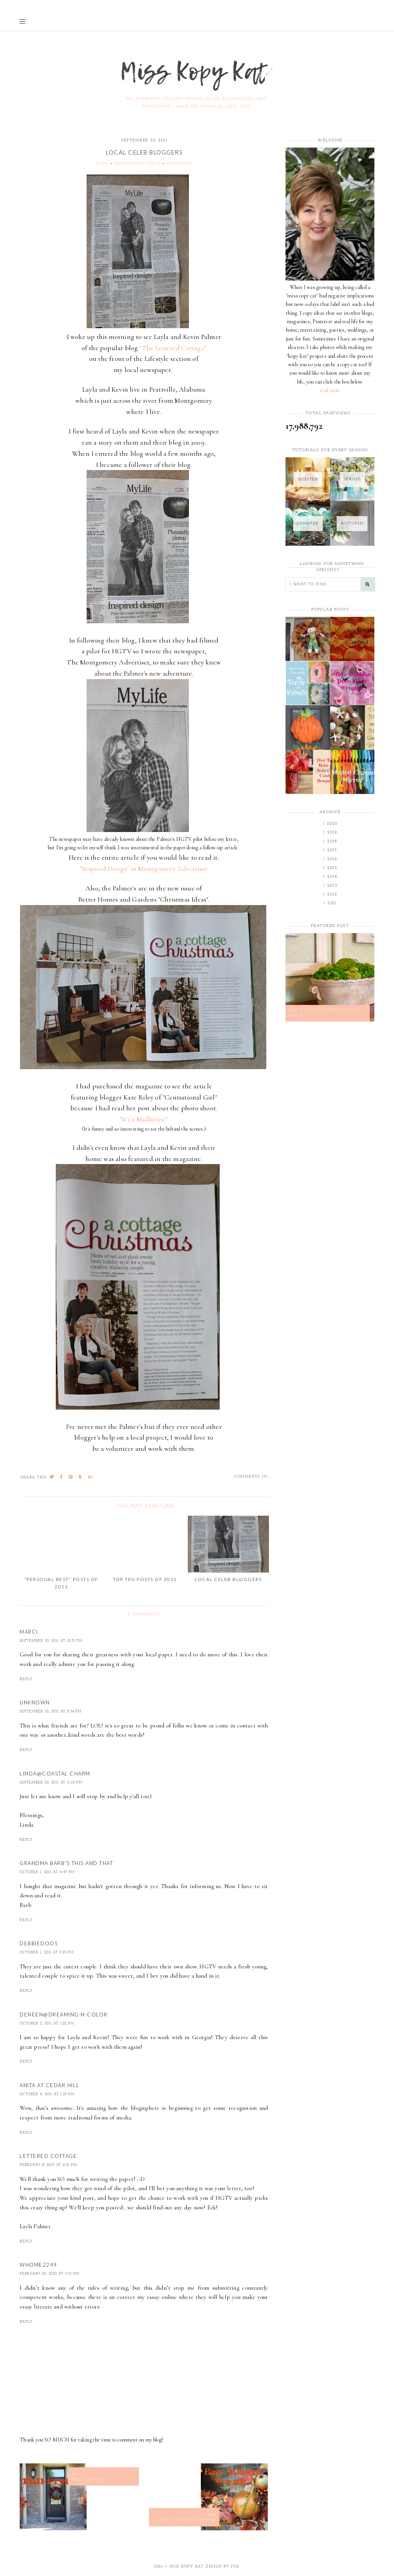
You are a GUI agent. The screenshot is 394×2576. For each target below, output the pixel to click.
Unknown (35, 1702)
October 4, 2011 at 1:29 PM (47, 2094)
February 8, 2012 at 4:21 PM (48, 2165)
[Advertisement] (329, 1152)
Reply (26, 1679)
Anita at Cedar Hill (50, 2085)
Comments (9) (251, 1476)
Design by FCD (222, 2566)
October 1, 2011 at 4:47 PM (47, 1872)
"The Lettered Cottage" (173, 348)
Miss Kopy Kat (187, 2566)
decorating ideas (137, 163)
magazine (180, 163)
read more (330, 390)
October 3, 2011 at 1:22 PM (47, 2023)
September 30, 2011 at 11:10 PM (51, 1782)
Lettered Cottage (48, 2156)
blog (102, 163)
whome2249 (38, 2265)
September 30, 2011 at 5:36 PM (51, 1711)
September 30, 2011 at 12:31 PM (51, 1641)
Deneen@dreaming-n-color (64, 2014)
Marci (29, 1632)
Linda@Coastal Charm (55, 1773)
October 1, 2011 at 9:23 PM (47, 1952)
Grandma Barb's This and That (66, 1863)
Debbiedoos (39, 1943)
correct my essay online (147, 2297)
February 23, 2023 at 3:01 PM (49, 2273)
